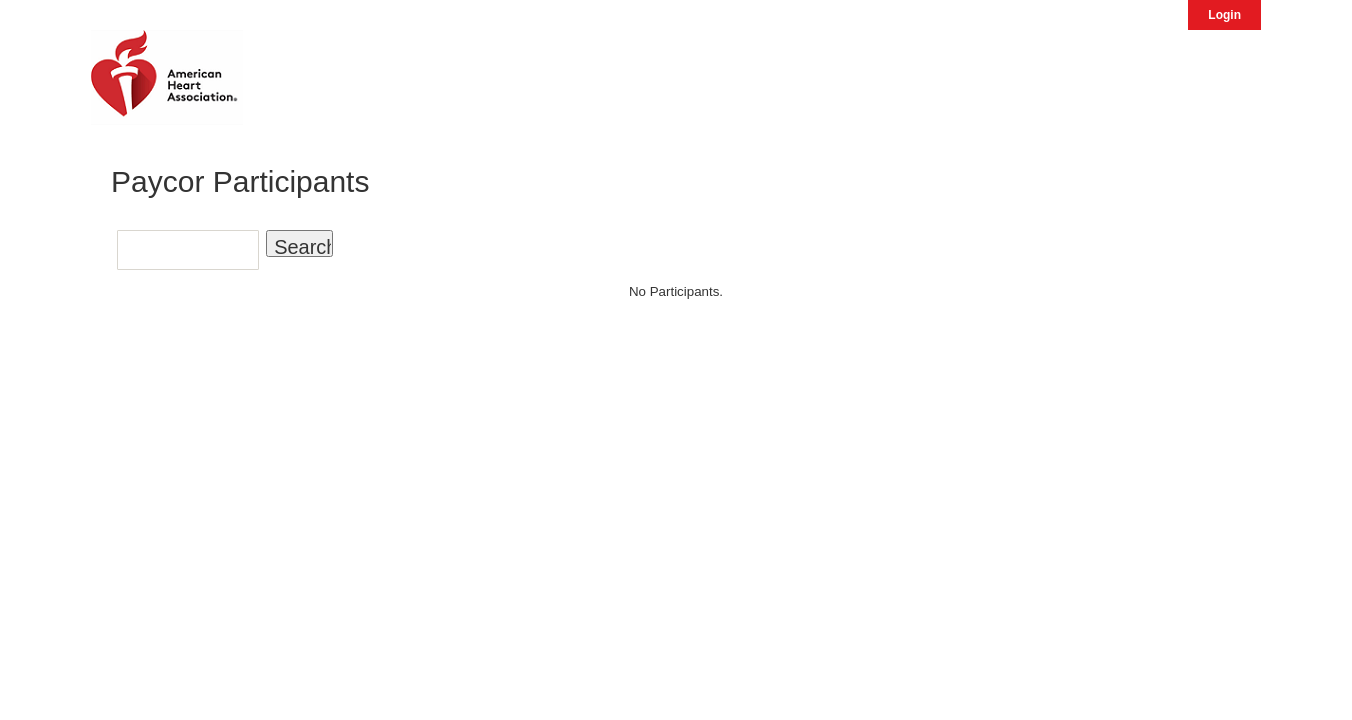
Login (1224, 15)
